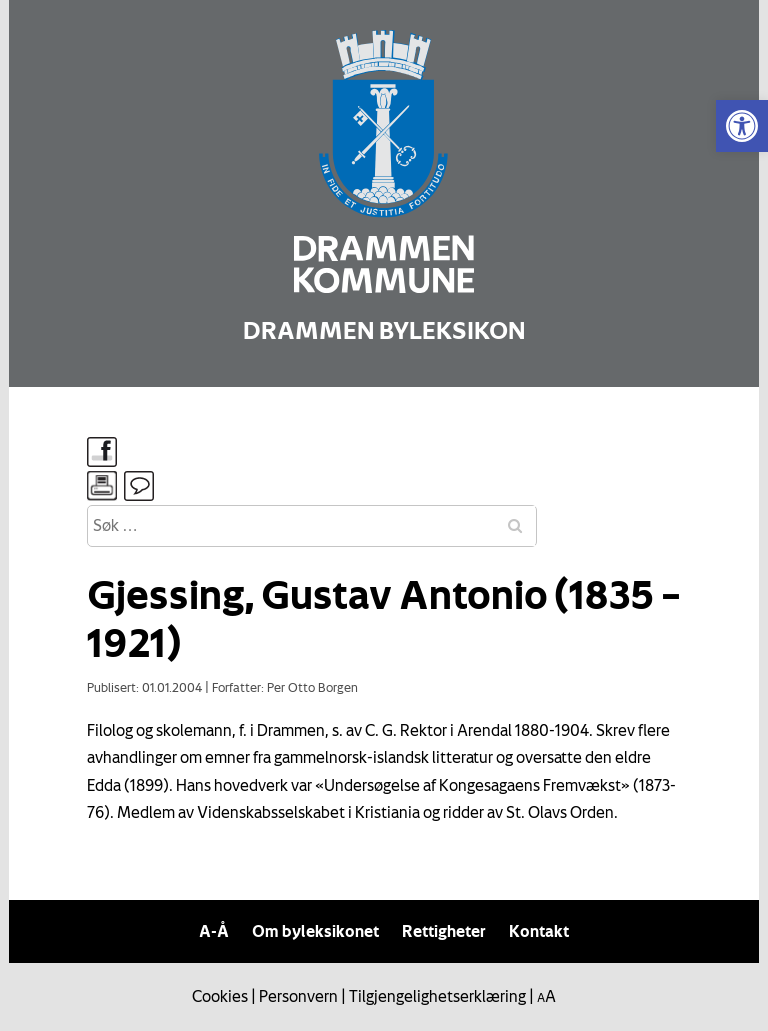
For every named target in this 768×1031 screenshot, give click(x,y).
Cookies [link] (220, 996)
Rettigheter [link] (444, 931)
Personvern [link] (298, 996)
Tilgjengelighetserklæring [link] (437, 996)
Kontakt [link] (539, 931)
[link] (742, 126)
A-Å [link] (214, 931)
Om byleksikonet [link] (315, 931)
